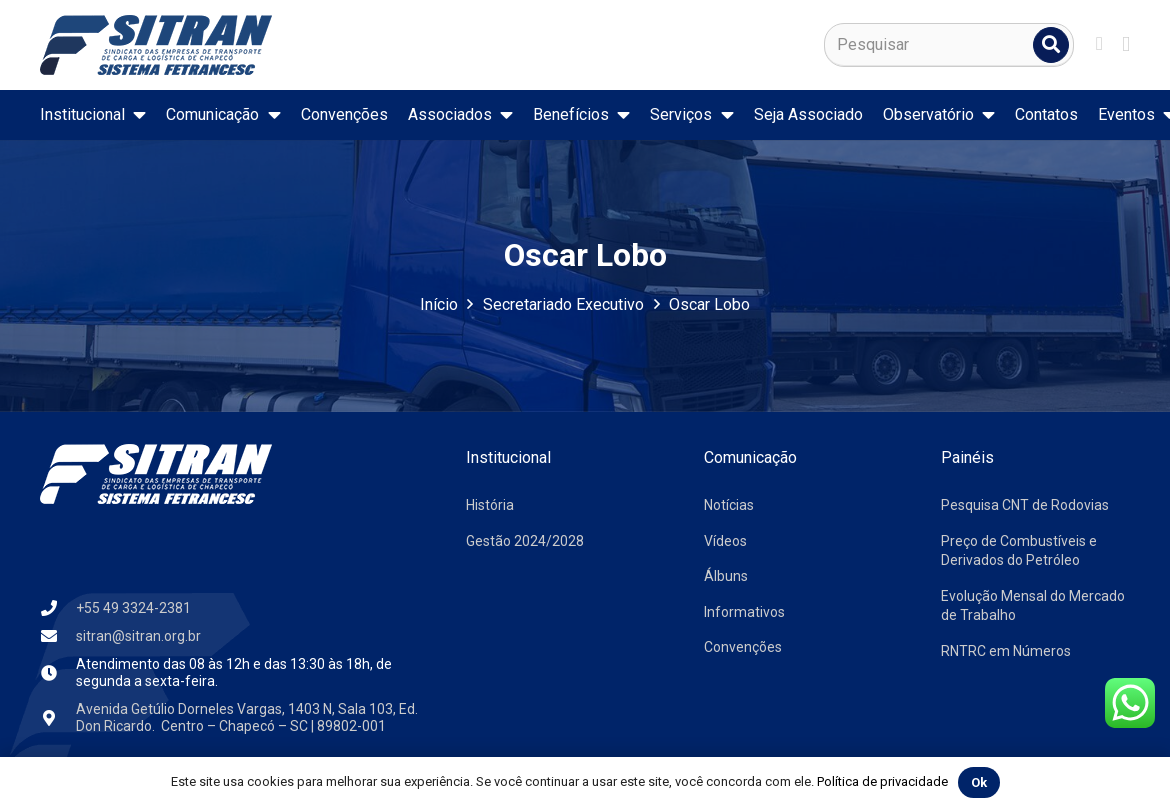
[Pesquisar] (949, 45)
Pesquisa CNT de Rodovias (1025, 505)
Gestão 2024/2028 (525, 541)
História (490, 505)
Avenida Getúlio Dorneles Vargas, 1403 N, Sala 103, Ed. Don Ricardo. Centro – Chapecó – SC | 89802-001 (247, 717)
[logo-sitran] (156, 45)
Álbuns (726, 576)
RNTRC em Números (1006, 651)
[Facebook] (1099, 43)
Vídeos (725, 541)
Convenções (743, 647)
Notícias (729, 505)
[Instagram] (1126, 44)
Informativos (744, 612)
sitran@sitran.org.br (138, 636)
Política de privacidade (882, 781)
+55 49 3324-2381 (133, 608)
